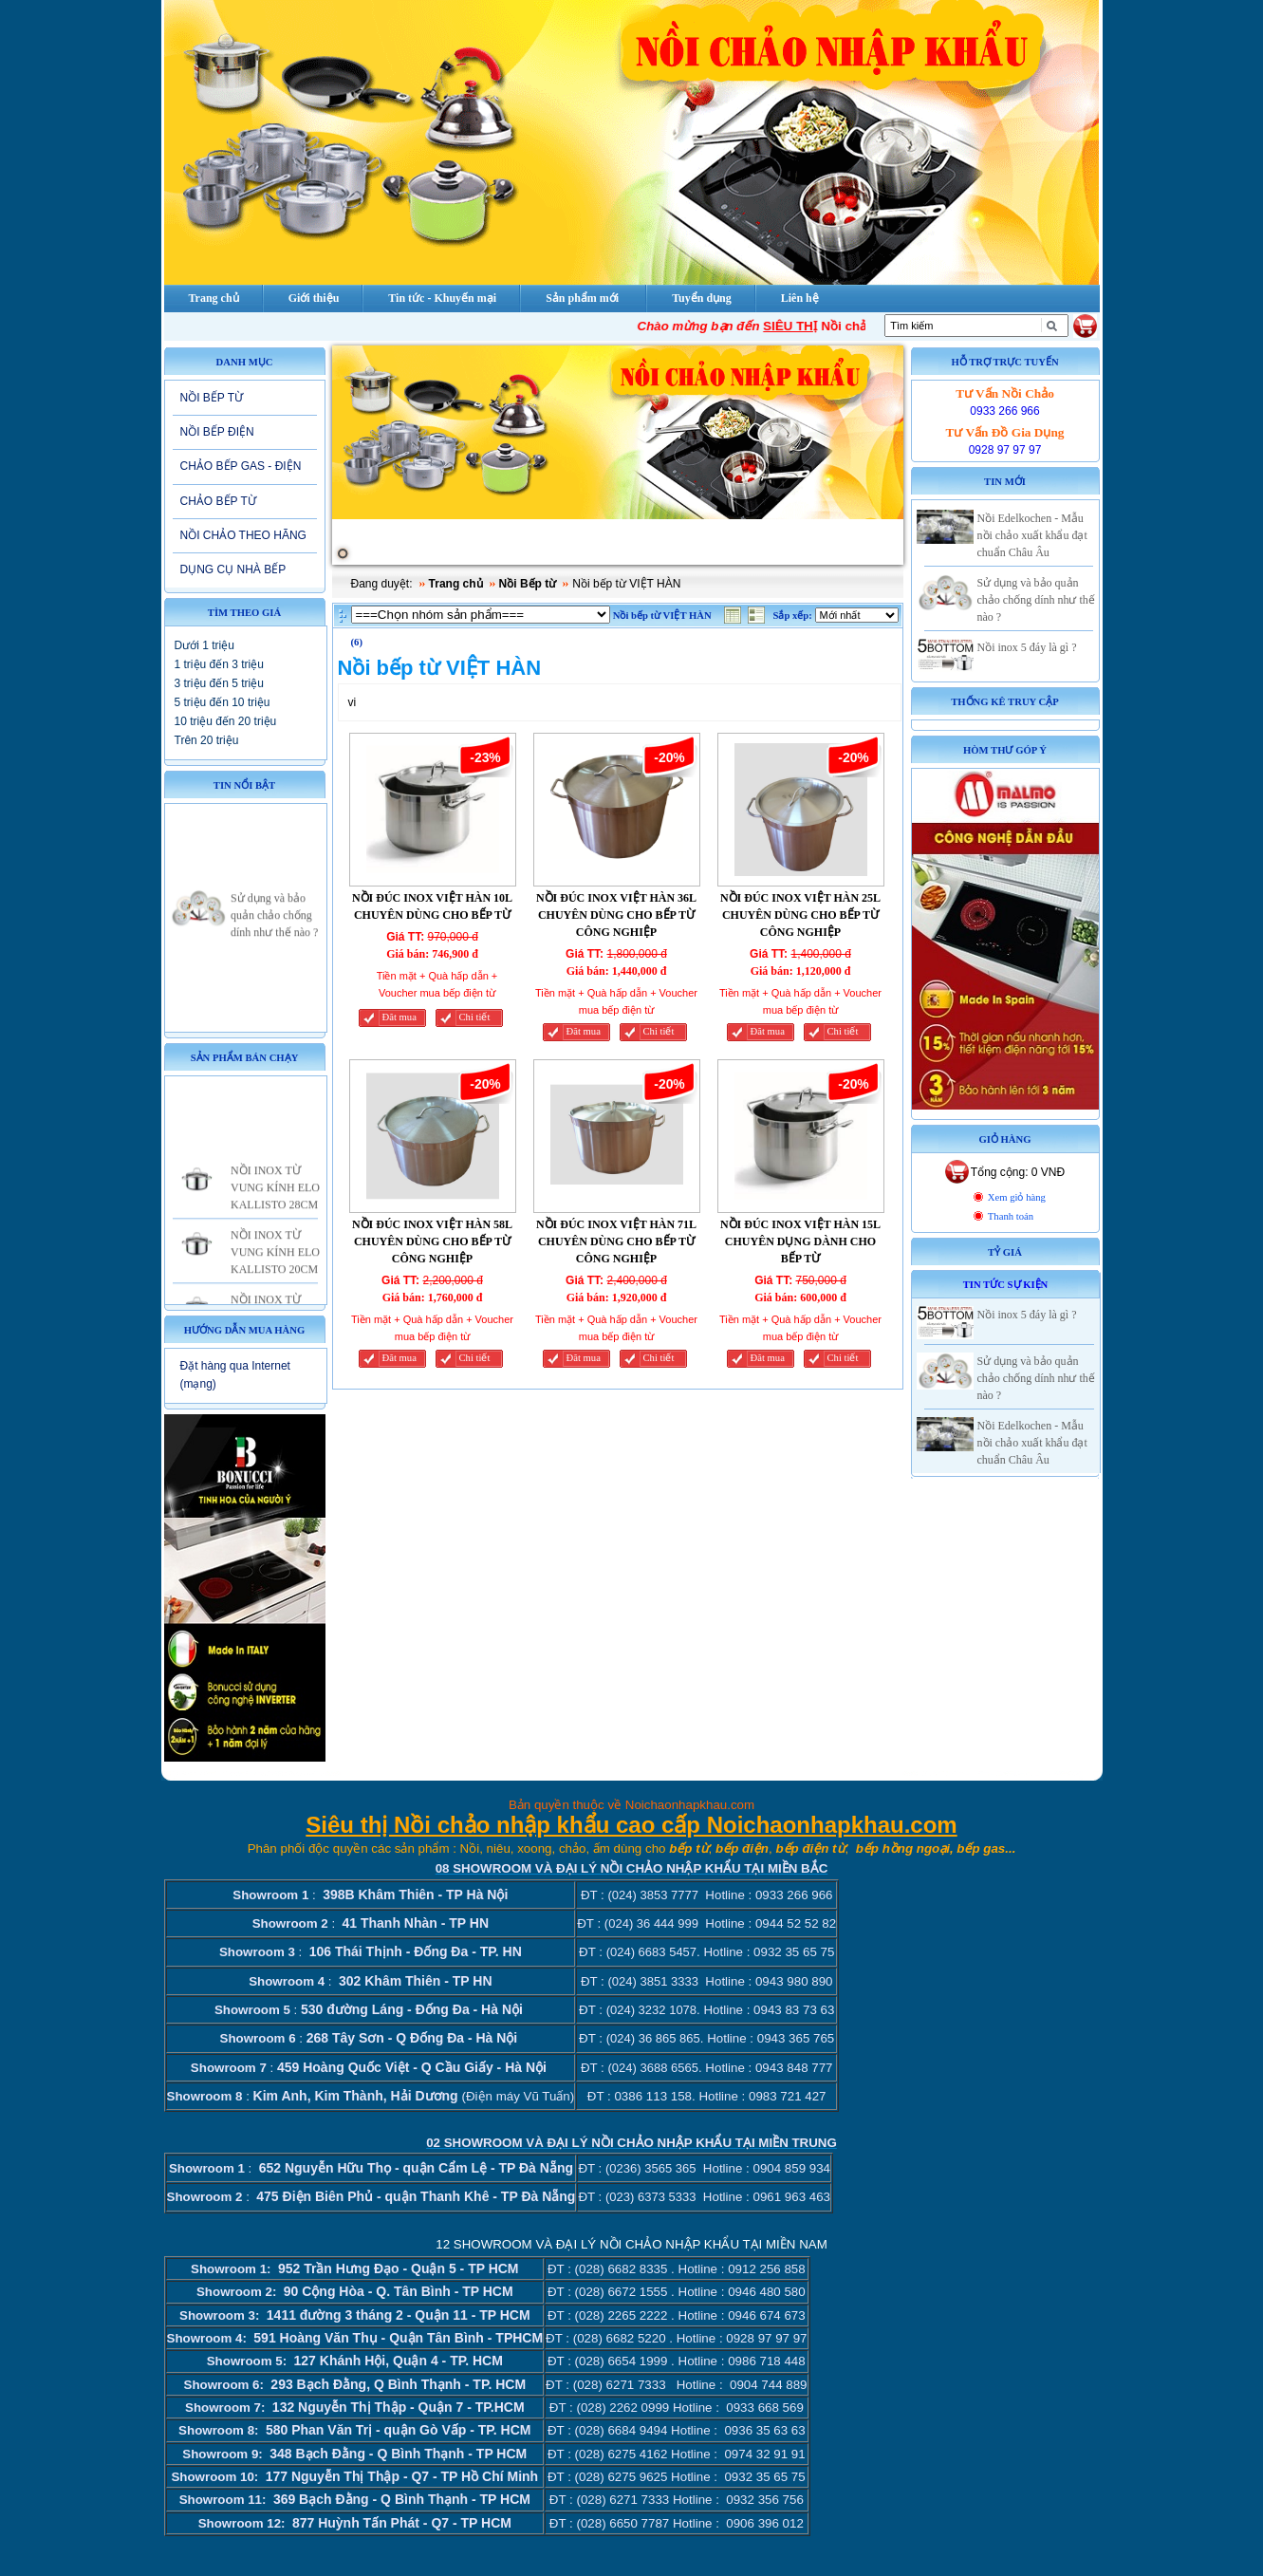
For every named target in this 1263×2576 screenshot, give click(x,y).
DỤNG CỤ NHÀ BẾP (233, 569)
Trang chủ (456, 583)
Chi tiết (475, 1017)
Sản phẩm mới (582, 298)
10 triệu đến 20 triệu (226, 721)
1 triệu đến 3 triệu (219, 664)
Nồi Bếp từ (528, 583)
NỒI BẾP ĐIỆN (217, 432)
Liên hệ (800, 298)
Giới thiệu (314, 298)
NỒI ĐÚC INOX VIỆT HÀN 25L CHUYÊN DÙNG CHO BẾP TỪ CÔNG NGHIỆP (800, 915)
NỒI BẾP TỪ (212, 397)
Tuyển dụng (702, 298)
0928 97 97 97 (1005, 450)
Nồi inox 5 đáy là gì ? (1027, 647)
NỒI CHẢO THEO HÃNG (243, 535)
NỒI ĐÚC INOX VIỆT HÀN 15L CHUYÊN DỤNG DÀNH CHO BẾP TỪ (800, 1241)
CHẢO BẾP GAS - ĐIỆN (241, 466)
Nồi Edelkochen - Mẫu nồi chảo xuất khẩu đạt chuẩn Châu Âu (1032, 535)
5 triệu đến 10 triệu (222, 702)
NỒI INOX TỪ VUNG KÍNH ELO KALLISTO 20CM (275, 1266)
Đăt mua (399, 1017)
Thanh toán (1010, 1216)
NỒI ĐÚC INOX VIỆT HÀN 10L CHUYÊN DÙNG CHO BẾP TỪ (432, 906)
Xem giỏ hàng (1017, 1197)
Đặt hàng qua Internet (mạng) (235, 1375)
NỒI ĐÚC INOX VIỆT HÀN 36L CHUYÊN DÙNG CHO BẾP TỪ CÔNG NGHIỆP (616, 915)
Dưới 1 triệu (204, 645)
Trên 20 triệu (207, 740)
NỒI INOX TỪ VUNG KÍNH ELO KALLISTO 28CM (275, 1201)
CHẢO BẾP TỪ (218, 501)
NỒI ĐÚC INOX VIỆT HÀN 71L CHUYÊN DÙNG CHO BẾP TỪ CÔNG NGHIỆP (616, 1241)
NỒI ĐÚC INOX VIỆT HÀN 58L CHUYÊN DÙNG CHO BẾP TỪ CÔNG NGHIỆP (432, 1241)
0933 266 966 (1004, 411)
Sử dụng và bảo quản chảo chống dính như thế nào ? (274, 929)
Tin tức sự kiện (1006, 1284)
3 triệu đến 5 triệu (219, 683)
